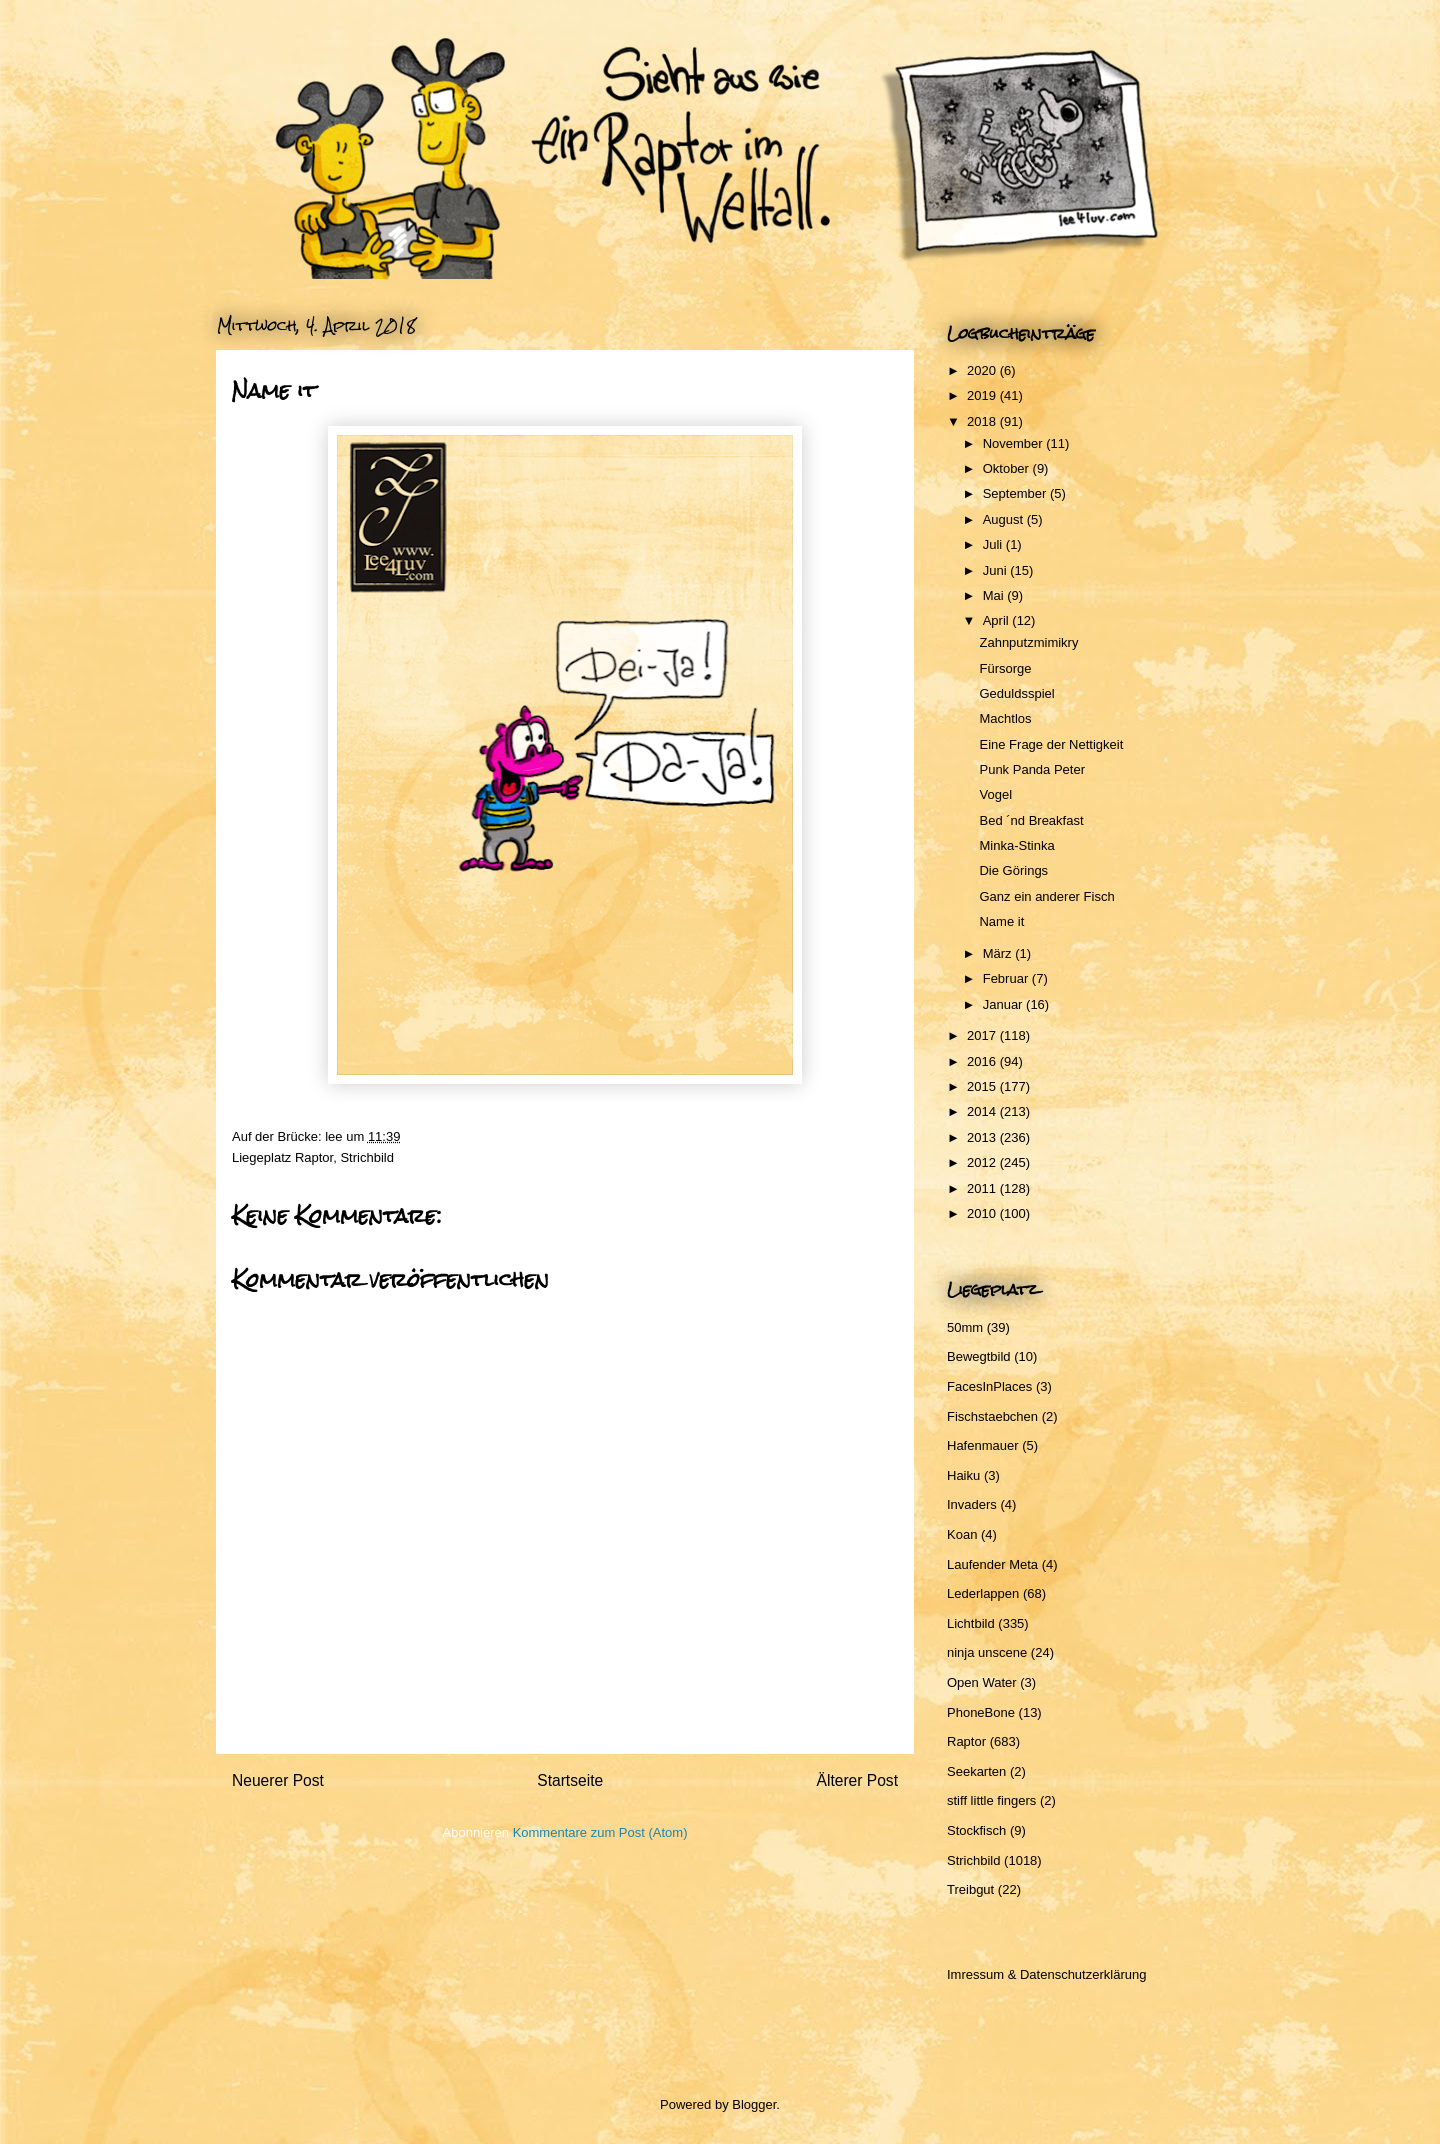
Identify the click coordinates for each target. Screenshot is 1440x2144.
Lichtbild (971, 1623)
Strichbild (366, 1157)
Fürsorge (1005, 668)
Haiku (963, 1475)
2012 (983, 1162)
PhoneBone (981, 1712)
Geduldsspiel (1016, 693)
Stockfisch (976, 1830)
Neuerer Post (278, 1780)
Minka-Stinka (1016, 845)
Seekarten (976, 1771)
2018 (983, 421)
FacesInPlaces (989, 1386)
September (1016, 493)
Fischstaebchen (992, 1416)
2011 (983, 1188)
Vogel (995, 794)
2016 (983, 1061)
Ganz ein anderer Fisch (1046, 896)
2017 (983, 1035)
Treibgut (970, 1889)
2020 (983, 370)
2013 (983, 1137)
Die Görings (1013, 870)
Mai (995, 595)
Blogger (754, 2104)
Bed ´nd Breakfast (1031, 820)
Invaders (972, 1504)
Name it (1001, 921)
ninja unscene (987, 1652)
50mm (965, 1327)
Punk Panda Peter (1032, 769)
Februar (1007, 978)
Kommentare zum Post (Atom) (600, 1832)
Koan (962, 1534)
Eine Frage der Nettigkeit (1051, 744)
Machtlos (1005, 718)
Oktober (1008, 468)
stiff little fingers (991, 1800)
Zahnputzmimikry (1028, 642)
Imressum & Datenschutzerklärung (1046, 1974)
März (999, 953)
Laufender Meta (992, 1564)
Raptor (314, 1157)
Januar (1004, 1004)
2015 (983, 1086)
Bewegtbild (979, 1356)
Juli (994, 544)
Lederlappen (983, 1593)
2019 (983, 395)
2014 (983, 1111)
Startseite (570, 1780)
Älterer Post (857, 1780)
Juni (996, 570)
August (1005, 519)
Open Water (982, 1682)
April (998, 620)
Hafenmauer (983, 1445)
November (1015, 443)
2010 (983, 1213)
